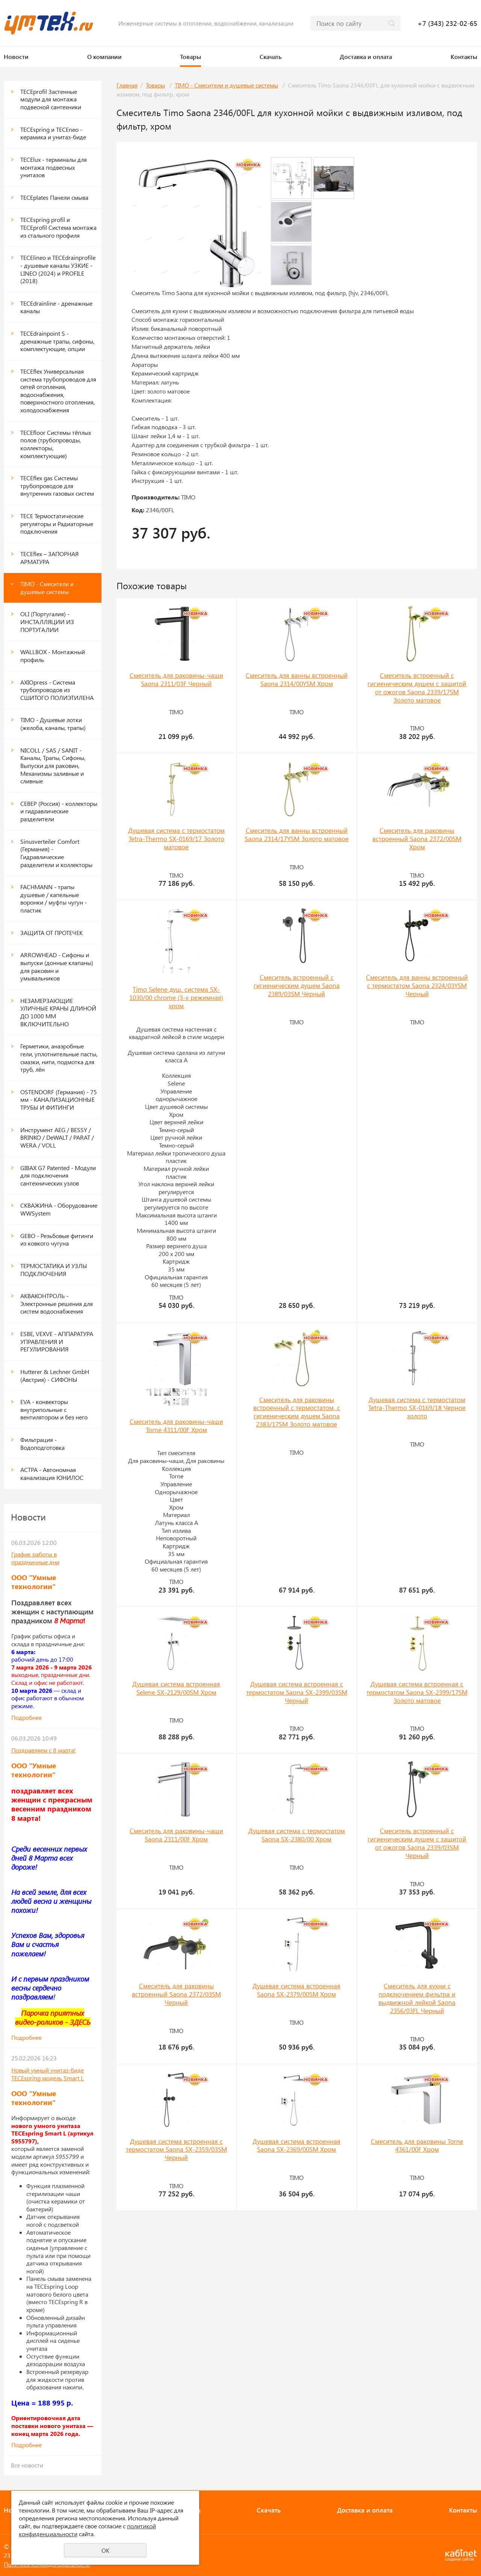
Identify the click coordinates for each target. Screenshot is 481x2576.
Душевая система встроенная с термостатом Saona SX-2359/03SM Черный (176, 2149)
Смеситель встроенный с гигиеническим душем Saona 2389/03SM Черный (297, 985)
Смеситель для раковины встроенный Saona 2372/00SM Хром (416, 838)
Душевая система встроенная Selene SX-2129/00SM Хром (176, 1688)
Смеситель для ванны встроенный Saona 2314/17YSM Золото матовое (297, 834)
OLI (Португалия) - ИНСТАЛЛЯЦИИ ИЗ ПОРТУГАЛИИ (47, 621)
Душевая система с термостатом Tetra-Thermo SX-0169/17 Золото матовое (176, 838)
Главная (127, 85)
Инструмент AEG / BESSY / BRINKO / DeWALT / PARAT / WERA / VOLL (57, 1137)
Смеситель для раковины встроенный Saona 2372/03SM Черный (176, 1994)
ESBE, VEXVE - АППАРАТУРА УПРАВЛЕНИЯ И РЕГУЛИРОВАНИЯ (56, 1341)
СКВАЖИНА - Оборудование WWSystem (58, 1209)
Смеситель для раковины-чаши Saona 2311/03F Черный (176, 679)
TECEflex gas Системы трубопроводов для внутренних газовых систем (57, 485)
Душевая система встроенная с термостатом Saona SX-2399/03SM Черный (296, 1692)
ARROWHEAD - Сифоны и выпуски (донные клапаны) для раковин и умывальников (56, 966)
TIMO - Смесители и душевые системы (47, 588)
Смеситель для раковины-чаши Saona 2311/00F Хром (176, 1834)
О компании (104, 56)
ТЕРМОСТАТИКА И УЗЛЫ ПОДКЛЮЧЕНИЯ (53, 1269)
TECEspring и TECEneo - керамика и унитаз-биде (53, 133)
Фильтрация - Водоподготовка (42, 1443)
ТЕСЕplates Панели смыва (54, 197)
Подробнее (26, 1717)
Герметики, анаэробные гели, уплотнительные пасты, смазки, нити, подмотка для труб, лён (58, 1057)
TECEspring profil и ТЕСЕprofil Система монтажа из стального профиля (58, 227)
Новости (16, 56)
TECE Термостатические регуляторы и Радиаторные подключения (56, 523)
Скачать (270, 56)
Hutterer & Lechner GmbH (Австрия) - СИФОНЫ (54, 1375)
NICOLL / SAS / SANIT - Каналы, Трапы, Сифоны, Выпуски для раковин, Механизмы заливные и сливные (52, 765)
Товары (190, 56)
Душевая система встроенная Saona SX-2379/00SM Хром (296, 1990)
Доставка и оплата (366, 56)
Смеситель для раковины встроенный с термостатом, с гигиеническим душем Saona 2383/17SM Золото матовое (296, 1411)
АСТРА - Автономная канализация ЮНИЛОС (51, 1473)
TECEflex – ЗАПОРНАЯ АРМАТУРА (49, 558)
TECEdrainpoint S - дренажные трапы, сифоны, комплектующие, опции (57, 341)
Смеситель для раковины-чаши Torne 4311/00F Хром (176, 1425)
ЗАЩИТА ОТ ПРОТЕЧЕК (51, 933)
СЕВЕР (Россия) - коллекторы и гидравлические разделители (58, 811)
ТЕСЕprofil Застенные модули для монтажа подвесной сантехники (50, 99)
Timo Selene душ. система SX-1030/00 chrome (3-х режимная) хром (176, 997)
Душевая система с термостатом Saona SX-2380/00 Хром (296, 1834)
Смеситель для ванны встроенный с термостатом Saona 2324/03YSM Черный (417, 985)
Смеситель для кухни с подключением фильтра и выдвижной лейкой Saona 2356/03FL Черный (416, 1998)
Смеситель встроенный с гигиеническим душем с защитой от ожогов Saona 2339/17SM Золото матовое (417, 687)
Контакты (464, 56)
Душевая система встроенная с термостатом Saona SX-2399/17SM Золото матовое (416, 1692)
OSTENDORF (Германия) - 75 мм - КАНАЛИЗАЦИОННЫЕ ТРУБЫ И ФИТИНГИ (58, 1099)
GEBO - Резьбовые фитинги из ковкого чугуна (56, 1239)
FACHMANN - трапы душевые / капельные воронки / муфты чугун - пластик (53, 898)
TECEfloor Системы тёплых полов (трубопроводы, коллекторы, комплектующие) (55, 444)
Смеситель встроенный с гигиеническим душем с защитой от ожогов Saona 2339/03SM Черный (417, 1843)
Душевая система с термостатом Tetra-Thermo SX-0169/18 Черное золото (417, 1407)
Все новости (27, 2465)
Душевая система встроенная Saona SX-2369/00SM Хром (296, 2145)
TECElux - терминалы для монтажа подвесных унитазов (53, 167)
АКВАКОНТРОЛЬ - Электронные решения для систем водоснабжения (56, 1303)
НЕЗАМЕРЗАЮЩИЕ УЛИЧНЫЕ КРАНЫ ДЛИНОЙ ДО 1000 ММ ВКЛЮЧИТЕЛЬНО (58, 1012)
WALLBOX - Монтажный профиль (52, 656)
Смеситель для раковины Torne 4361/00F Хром (417, 2145)
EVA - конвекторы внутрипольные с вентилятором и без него (54, 1409)
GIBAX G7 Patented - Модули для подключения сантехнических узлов (58, 1175)
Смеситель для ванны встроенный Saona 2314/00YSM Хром (297, 679)
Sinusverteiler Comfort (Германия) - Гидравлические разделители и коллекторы (56, 853)
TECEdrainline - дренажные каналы (56, 307)
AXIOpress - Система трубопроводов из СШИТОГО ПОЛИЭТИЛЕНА (57, 689)
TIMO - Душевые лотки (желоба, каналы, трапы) (53, 723)
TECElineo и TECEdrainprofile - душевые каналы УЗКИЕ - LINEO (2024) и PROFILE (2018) (57, 269)
